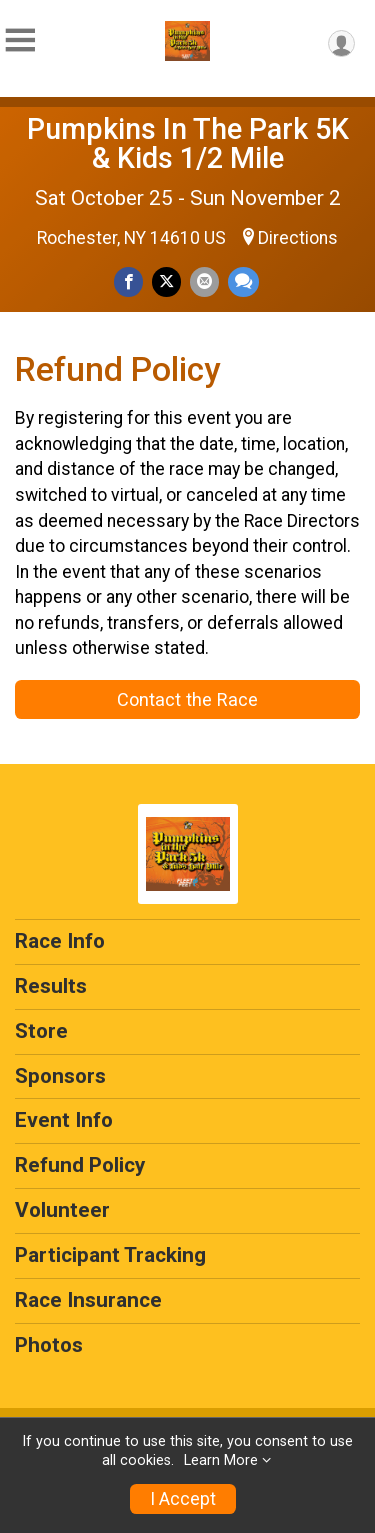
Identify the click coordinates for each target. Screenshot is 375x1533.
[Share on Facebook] (128, 281)
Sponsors (60, 1076)
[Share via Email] (204, 281)
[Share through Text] (243, 281)
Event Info (64, 1120)
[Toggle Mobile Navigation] (20, 40)
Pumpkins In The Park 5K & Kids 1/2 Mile (188, 143)
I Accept (183, 1499)
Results (51, 986)
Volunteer (62, 1210)
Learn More (221, 1460)
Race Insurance (88, 1300)
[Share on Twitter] (166, 281)
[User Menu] (341, 43)
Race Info (60, 941)
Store (41, 1031)
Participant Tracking (110, 1255)
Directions (298, 238)
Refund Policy (80, 1165)
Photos (49, 1345)
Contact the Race (187, 699)
